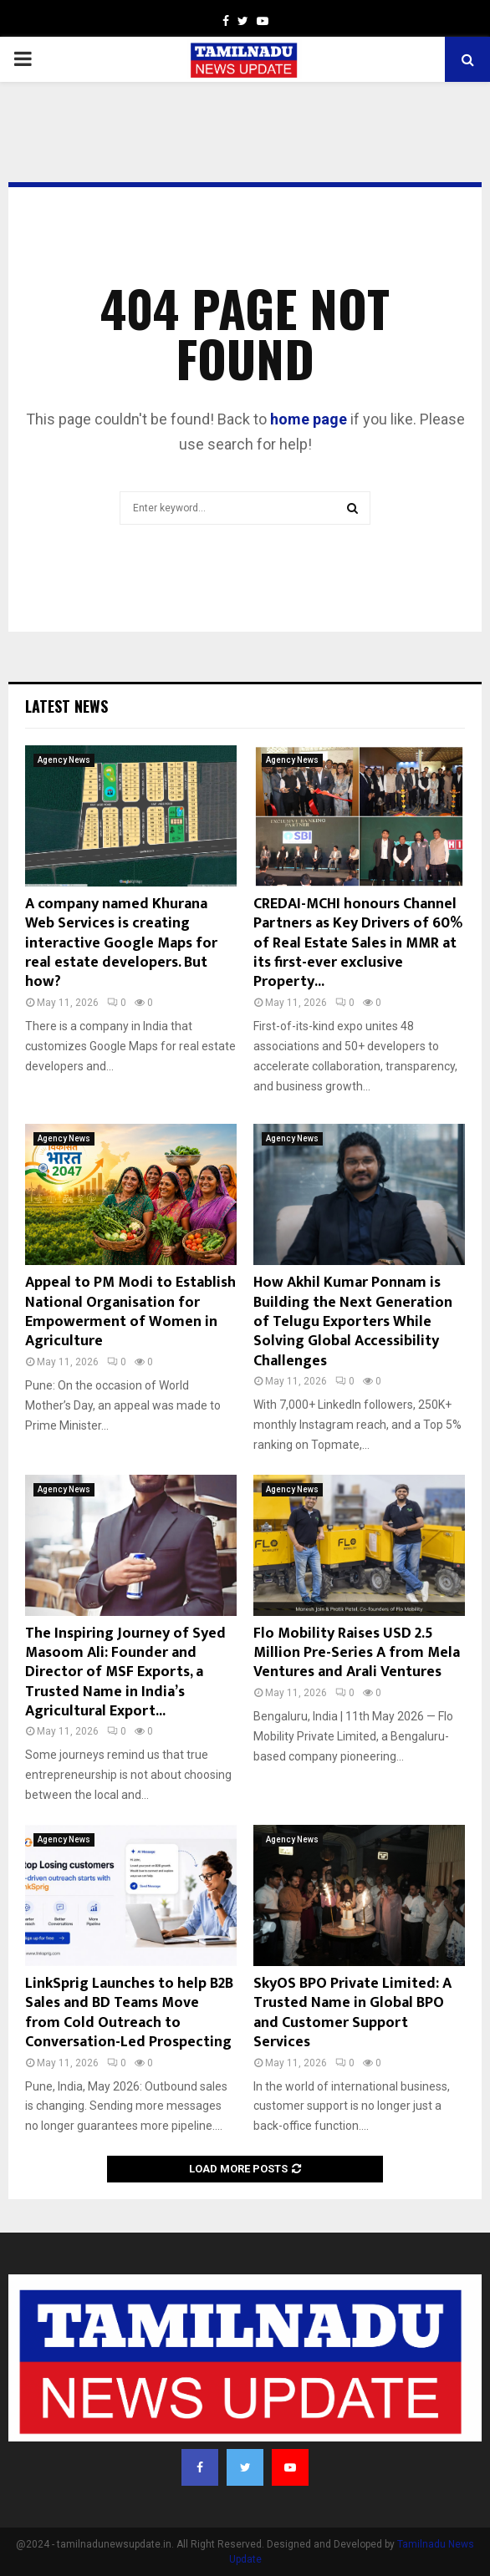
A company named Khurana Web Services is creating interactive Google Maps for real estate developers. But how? (121, 943)
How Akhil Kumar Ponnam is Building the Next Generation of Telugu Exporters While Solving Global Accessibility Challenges (352, 1322)
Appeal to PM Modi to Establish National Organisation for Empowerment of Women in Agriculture (130, 1312)
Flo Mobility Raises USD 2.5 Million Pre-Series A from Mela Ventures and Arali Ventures (356, 1653)
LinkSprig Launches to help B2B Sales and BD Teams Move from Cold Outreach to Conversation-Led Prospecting (129, 2013)
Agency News (64, 760)
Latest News (66, 706)
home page (308, 419)
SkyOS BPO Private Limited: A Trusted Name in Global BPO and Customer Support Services (352, 2013)
